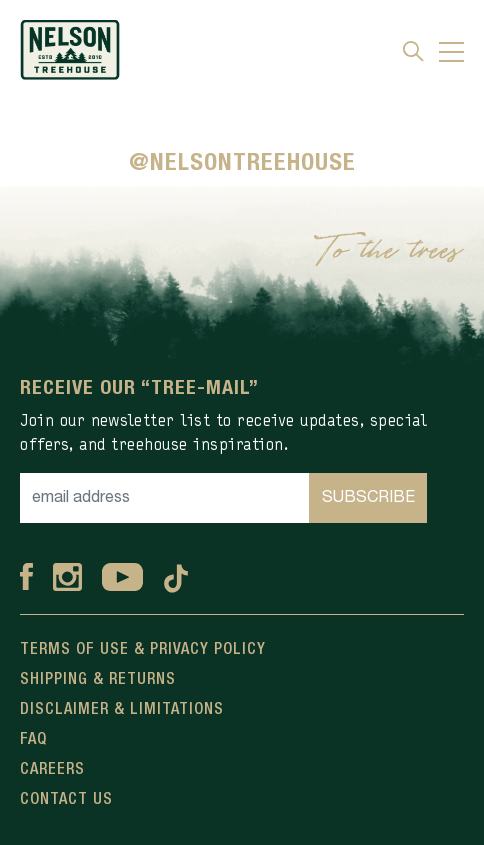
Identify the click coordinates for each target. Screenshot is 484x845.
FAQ (33, 740)
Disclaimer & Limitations (122, 710)
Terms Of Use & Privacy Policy (143, 650)
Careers (52, 770)
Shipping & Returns (98, 680)
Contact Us (66, 800)
